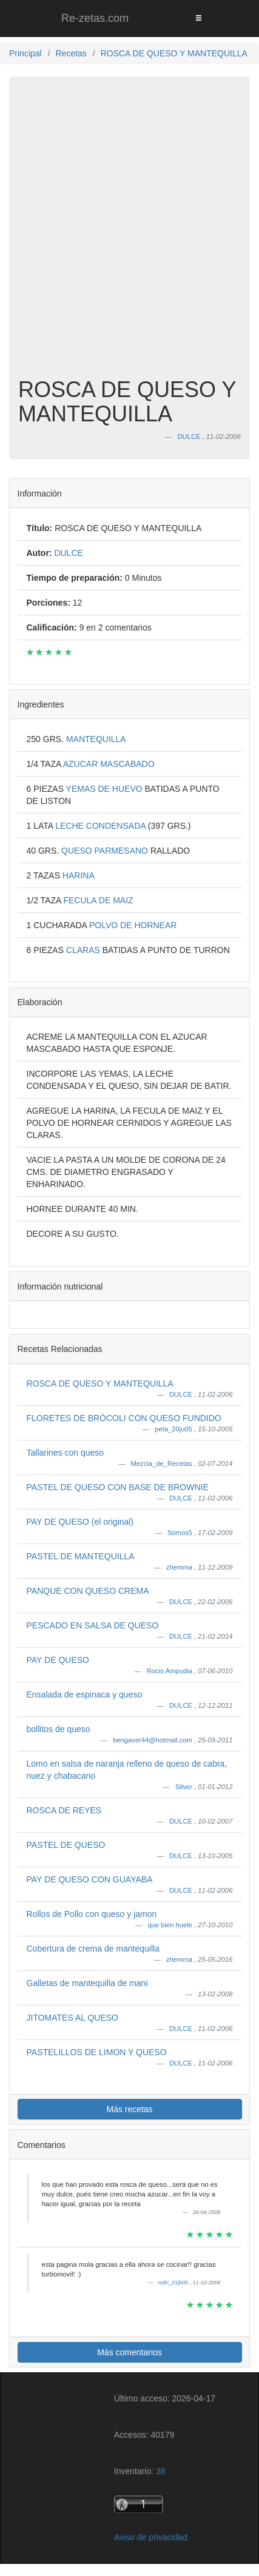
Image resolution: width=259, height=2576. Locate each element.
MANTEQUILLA (96, 739)
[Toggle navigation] (198, 18)
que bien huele (171, 1925)
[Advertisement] (129, 236)
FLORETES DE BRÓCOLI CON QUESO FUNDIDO (124, 1418)
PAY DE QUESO (58, 1660)
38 (161, 2471)
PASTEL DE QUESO (66, 1845)
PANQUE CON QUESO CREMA (88, 1591)
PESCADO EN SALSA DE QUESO (93, 1625)
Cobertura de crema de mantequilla (93, 1948)
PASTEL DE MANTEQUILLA (81, 1556)
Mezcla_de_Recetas (162, 1463)
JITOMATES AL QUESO (72, 2017)
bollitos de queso (58, 1729)
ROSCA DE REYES (64, 1810)
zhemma (180, 1567)
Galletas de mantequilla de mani (87, 1983)
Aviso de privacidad (150, 2537)
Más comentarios (129, 2352)
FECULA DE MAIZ (98, 900)
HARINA (78, 875)
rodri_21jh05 (174, 2283)
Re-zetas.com (95, 18)
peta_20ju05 (174, 1429)
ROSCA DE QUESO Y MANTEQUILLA (100, 1383)
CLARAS (84, 950)
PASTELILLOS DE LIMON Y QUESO (97, 2052)
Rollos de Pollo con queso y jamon (92, 1914)
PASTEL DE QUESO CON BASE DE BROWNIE (118, 1487)
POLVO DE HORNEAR (133, 925)
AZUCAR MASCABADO (109, 764)
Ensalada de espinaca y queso (85, 1694)
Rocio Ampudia (170, 1670)
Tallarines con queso (65, 1452)
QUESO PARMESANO (105, 850)
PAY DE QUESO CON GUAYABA (90, 1879)
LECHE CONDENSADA (101, 826)
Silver (184, 1786)
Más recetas (129, 2109)
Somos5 (180, 1532)
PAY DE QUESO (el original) (80, 1522)
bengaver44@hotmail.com (153, 1740)
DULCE (181, 1394)
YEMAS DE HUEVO (105, 789)
